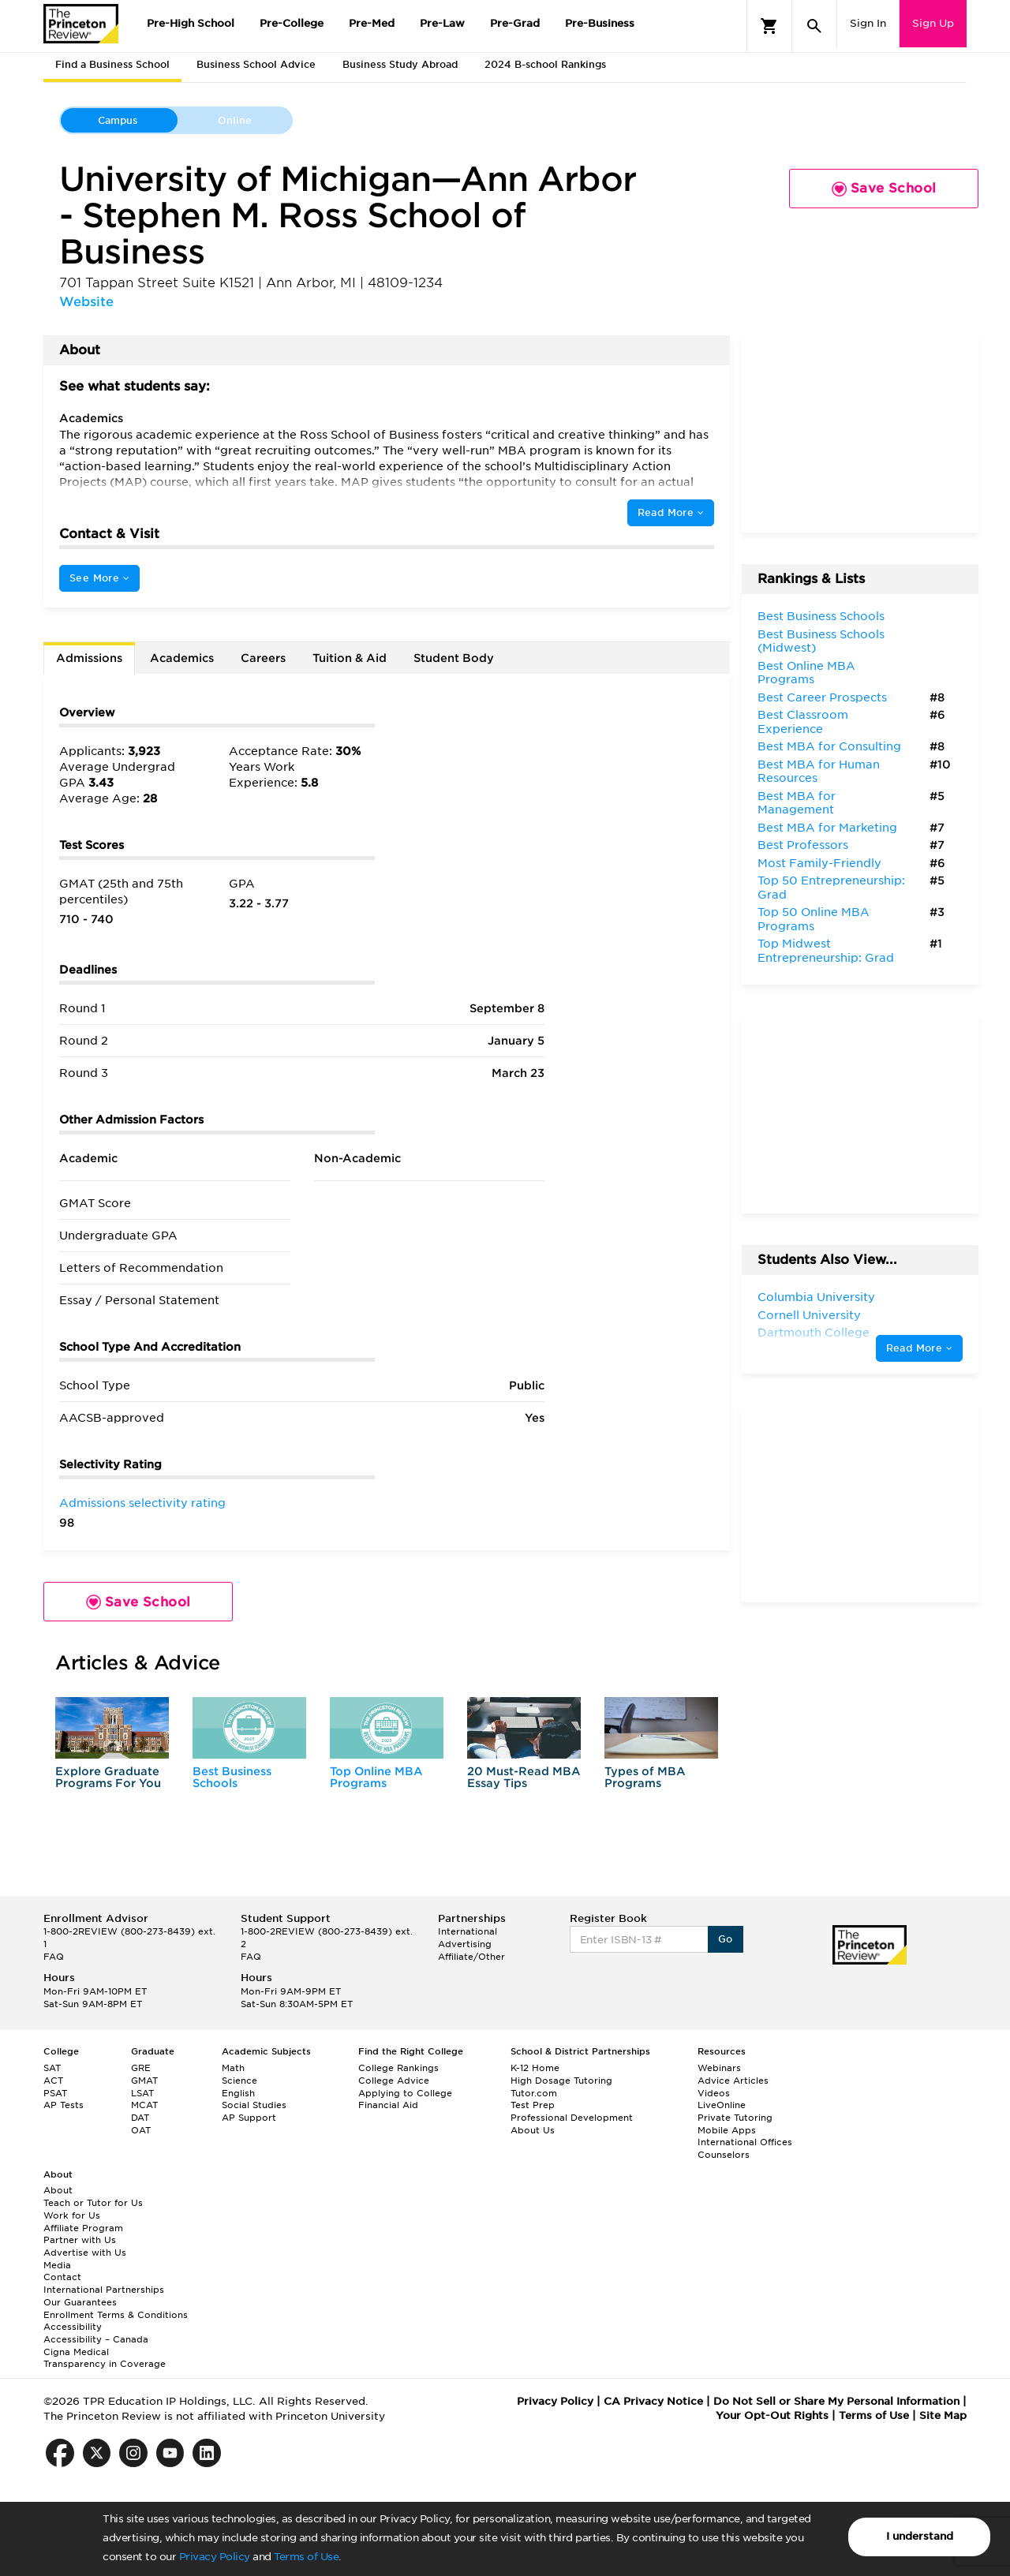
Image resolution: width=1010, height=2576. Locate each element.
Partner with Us (79, 2239)
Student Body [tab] (453, 658)
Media (57, 2265)
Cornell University (809, 1315)
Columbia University (816, 1297)
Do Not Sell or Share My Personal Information (836, 2401)
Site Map (943, 2415)
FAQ (53, 1956)
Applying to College (405, 2093)
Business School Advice (256, 64)
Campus (117, 120)
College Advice (393, 2080)
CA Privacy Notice (653, 2401)
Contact (62, 2277)
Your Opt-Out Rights (772, 2415)
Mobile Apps (727, 2130)
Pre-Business (599, 23)
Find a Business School (112, 64)
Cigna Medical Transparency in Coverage (104, 2358)
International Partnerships (103, 2289)
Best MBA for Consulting (829, 746)
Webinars (719, 2067)
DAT (140, 2117)
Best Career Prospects (822, 697)
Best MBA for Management (797, 803)
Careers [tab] (263, 658)
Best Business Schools (232, 1777)
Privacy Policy (214, 2557)
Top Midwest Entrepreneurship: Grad (826, 950)
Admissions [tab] (89, 658)
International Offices (745, 2142)
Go (725, 1939)
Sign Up (933, 23)
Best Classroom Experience (803, 721)
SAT (52, 2067)
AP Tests (63, 2105)
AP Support (249, 2117)
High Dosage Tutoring (561, 2080)
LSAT (142, 2093)
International (467, 1931)
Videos (714, 2093)
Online (235, 120)
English (238, 2093)
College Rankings (398, 2067)
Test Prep (533, 2105)
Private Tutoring (735, 2117)
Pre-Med (372, 23)
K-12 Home (535, 2067)
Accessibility (72, 2326)
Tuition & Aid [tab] (349, 658)
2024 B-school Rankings (545, 64)
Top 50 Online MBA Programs (814, 919)
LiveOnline (722, 2105)
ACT (53, 2080)
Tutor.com (534, 2093)
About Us (533, 2130)
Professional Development (572, 2117)
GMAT (144, 2080)
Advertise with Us (84, 2252)
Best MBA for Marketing (827, 827)
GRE (141, 2067)
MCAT (144, 2105)
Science (239, 2080)
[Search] (814, 26)
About (58, 2190)
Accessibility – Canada (95, 2339)
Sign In (868, 23)
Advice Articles (733, 2080)
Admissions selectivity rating (142, 1503)
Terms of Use (306, 2557)
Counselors (724, 2154)
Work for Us (71, 2215)
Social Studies (254, 2105)
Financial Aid (388, 2105)
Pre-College (292, 23)
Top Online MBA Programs (376, 1777)
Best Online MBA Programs (806, 673)
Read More (671, 512)
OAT (141, 2130)
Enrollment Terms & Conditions (115, 2314)
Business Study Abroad (400, 64)
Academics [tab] (182, 658)
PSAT (55, 2093)
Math (233, 2067)
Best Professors (803, 845)
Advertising (465, 1944)
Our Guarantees (80, 2302)
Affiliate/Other (471, 1956)
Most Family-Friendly (819, 863)
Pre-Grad (515, 23)
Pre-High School (190, 23)
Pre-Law (442, 23)
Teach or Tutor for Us (93, 2202)
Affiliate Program (83, 2228)
